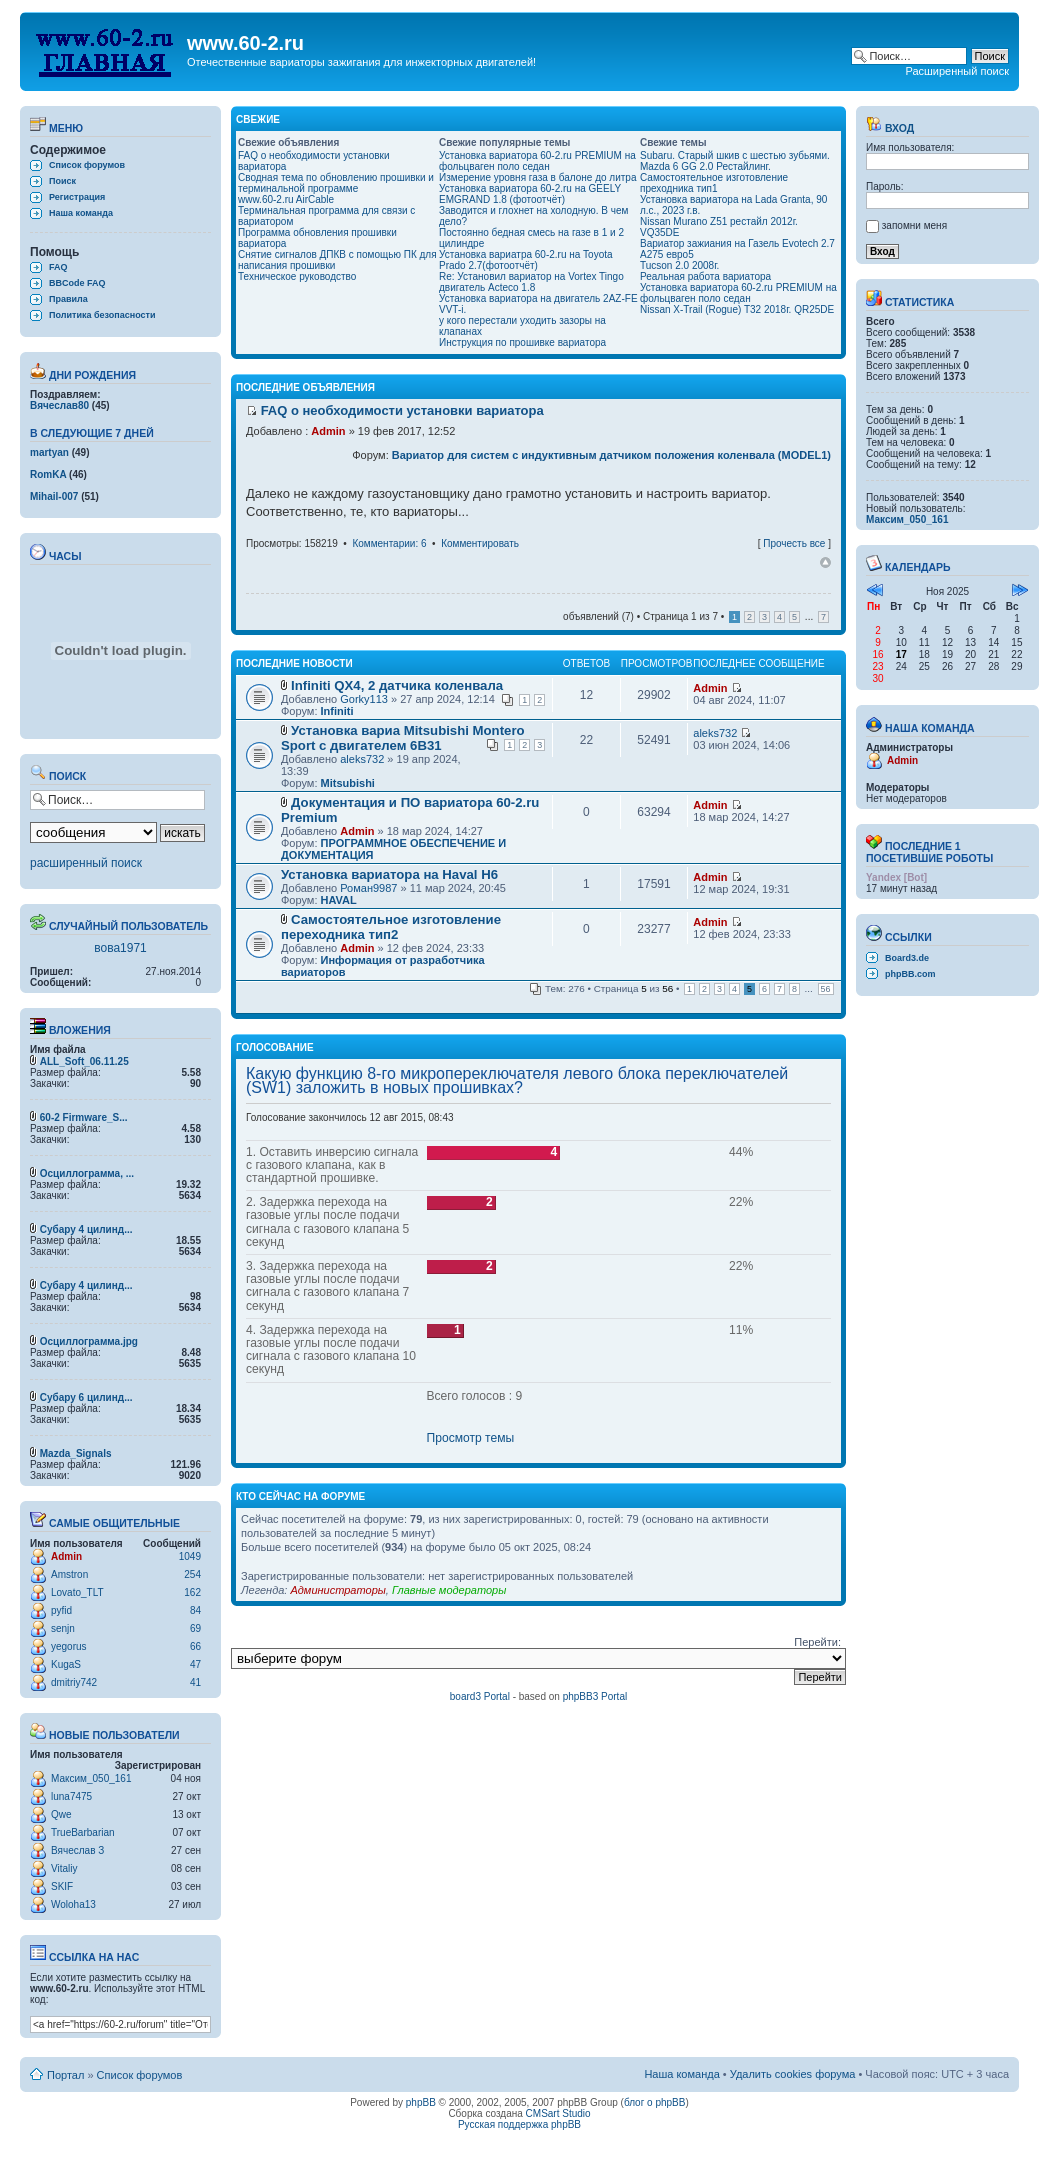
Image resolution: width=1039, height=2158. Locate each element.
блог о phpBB (655, 2102)
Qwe (61, 1814)
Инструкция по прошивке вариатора (522, 342)
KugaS (66, 1664)
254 (192, 1574)
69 (195, 1628)
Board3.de (907, 958)
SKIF (62, 1886)
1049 (190, 1556)
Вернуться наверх (825, 563)
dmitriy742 (74, 1682)
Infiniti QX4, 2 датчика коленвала (397, 685)
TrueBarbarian (83, 1832)
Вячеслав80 (59, 405)
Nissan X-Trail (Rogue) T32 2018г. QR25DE (737, 309)
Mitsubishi (348, 783)
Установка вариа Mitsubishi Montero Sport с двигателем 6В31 (403, 738)
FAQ (58, 267)
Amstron (69, 1574)
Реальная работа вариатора (705, 276)
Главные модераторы (449, 1590)
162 (192, 1592)
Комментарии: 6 (389, 543)
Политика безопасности (102, 315)
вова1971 (120, 948)
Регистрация (77, 197)
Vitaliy (64, 1868)
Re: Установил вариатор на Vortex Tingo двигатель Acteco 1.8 (531, 282)
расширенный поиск (86, 863)
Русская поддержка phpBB (519, 2124)
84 (195, 1610)
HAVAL (339, 900)
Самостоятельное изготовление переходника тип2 (391, 927)
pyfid (61, 1610)
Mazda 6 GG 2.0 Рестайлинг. (705, 166)
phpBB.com (910, 974)
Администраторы (337, 1590)
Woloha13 (73, 1904)
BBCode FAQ (77, 283)
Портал (65, 2075)
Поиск (62, 181)
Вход (890, 128)
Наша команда (81, 213)
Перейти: (817, 1642)
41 (195, 1682)
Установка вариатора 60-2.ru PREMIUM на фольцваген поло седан (537, 161)
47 (195, 1664)
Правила (68, 299)
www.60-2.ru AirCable (286, 199)
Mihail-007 (54, 496)
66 (195, 1646)
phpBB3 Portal (595, 1696)
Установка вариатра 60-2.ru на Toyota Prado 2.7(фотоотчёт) (526, 260)
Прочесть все (794, 543)
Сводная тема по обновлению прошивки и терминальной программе (336, 183)
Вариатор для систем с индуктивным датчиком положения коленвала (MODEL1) (611, 455)
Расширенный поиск (957, 71)
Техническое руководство (297, 276)
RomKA (48, 474)
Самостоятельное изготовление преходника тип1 (714, 183)
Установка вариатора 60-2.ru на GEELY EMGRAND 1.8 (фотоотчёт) (530, 194)
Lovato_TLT (77, 1592)
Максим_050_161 (91, 1778)
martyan (49, 452)
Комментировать (480, 543)
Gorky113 (364, 699)
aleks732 (362, 759)
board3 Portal (480, 1696)
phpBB (421, 2102)
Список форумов (87, 165)
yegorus (69, 1646)
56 (826, 989)
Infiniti (337, 711)
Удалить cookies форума (793, 2074)
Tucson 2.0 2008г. (679, 265)
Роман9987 (368, 888)
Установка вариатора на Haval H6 (389, 874)
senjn (63, 1628)
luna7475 (71, 1796)
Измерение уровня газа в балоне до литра (537, 177)
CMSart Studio (558, 2113)
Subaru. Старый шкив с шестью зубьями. (735, 155)
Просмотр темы (471, 1438)
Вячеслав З (77, 1850)
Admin (66, 1556)
